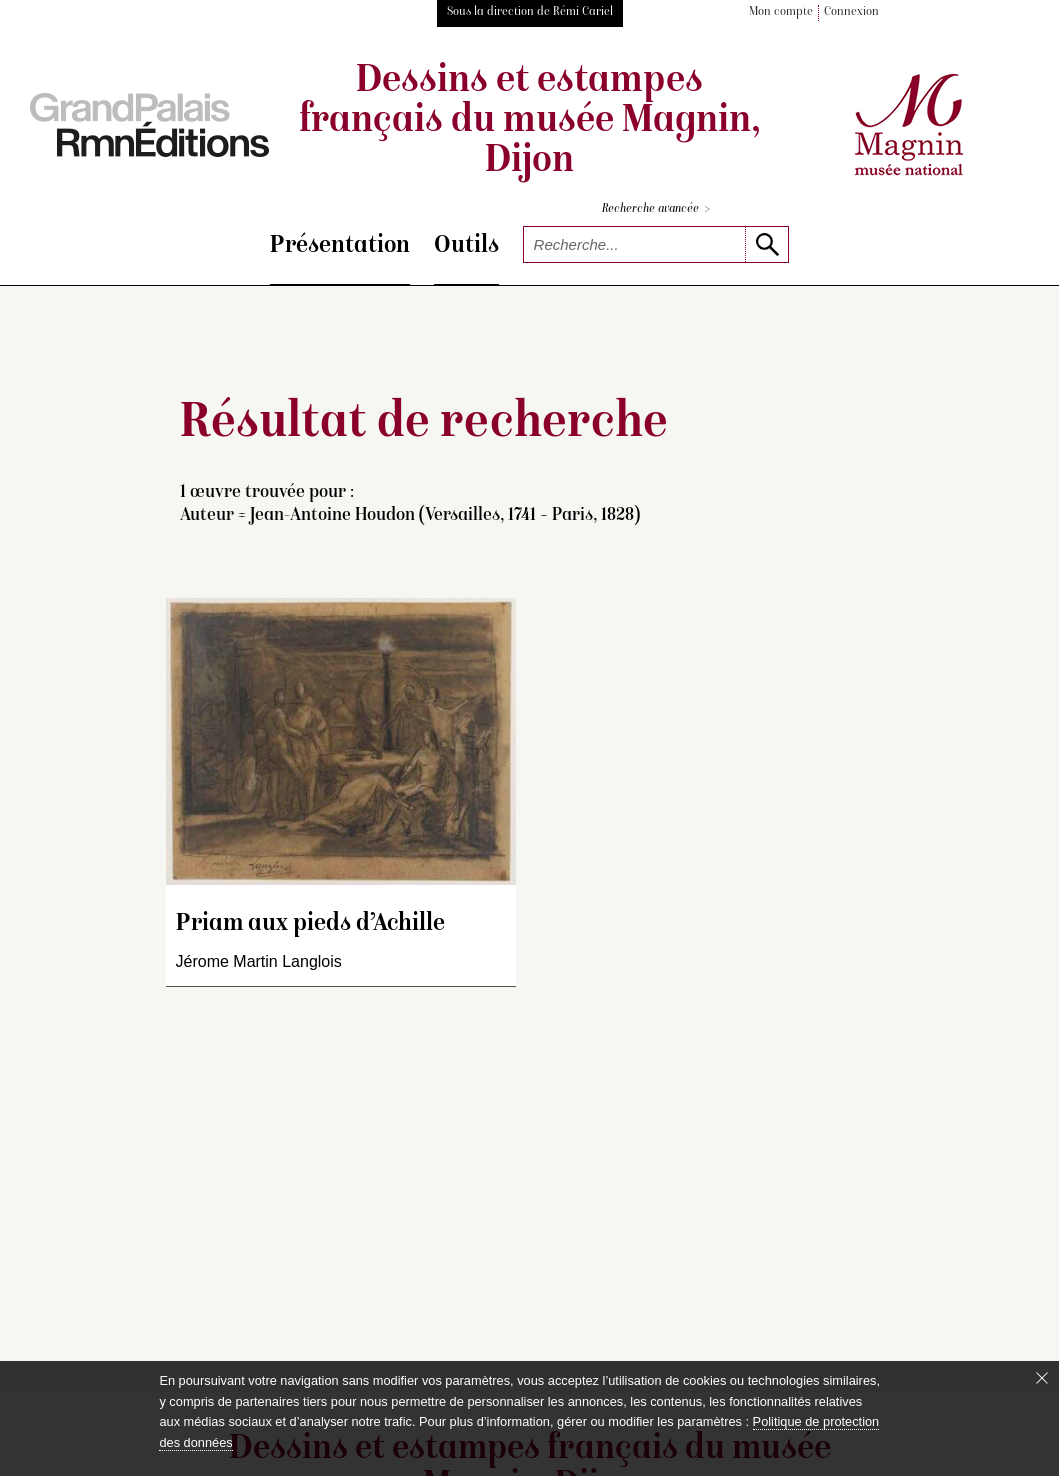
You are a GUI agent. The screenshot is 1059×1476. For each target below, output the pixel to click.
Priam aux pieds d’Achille (310, 924)
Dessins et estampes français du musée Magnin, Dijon (529, 122)
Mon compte (781, 12)
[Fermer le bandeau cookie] (1042, 1378)
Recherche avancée (656, 209)
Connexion (851, 12)
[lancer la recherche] (766, 244)
